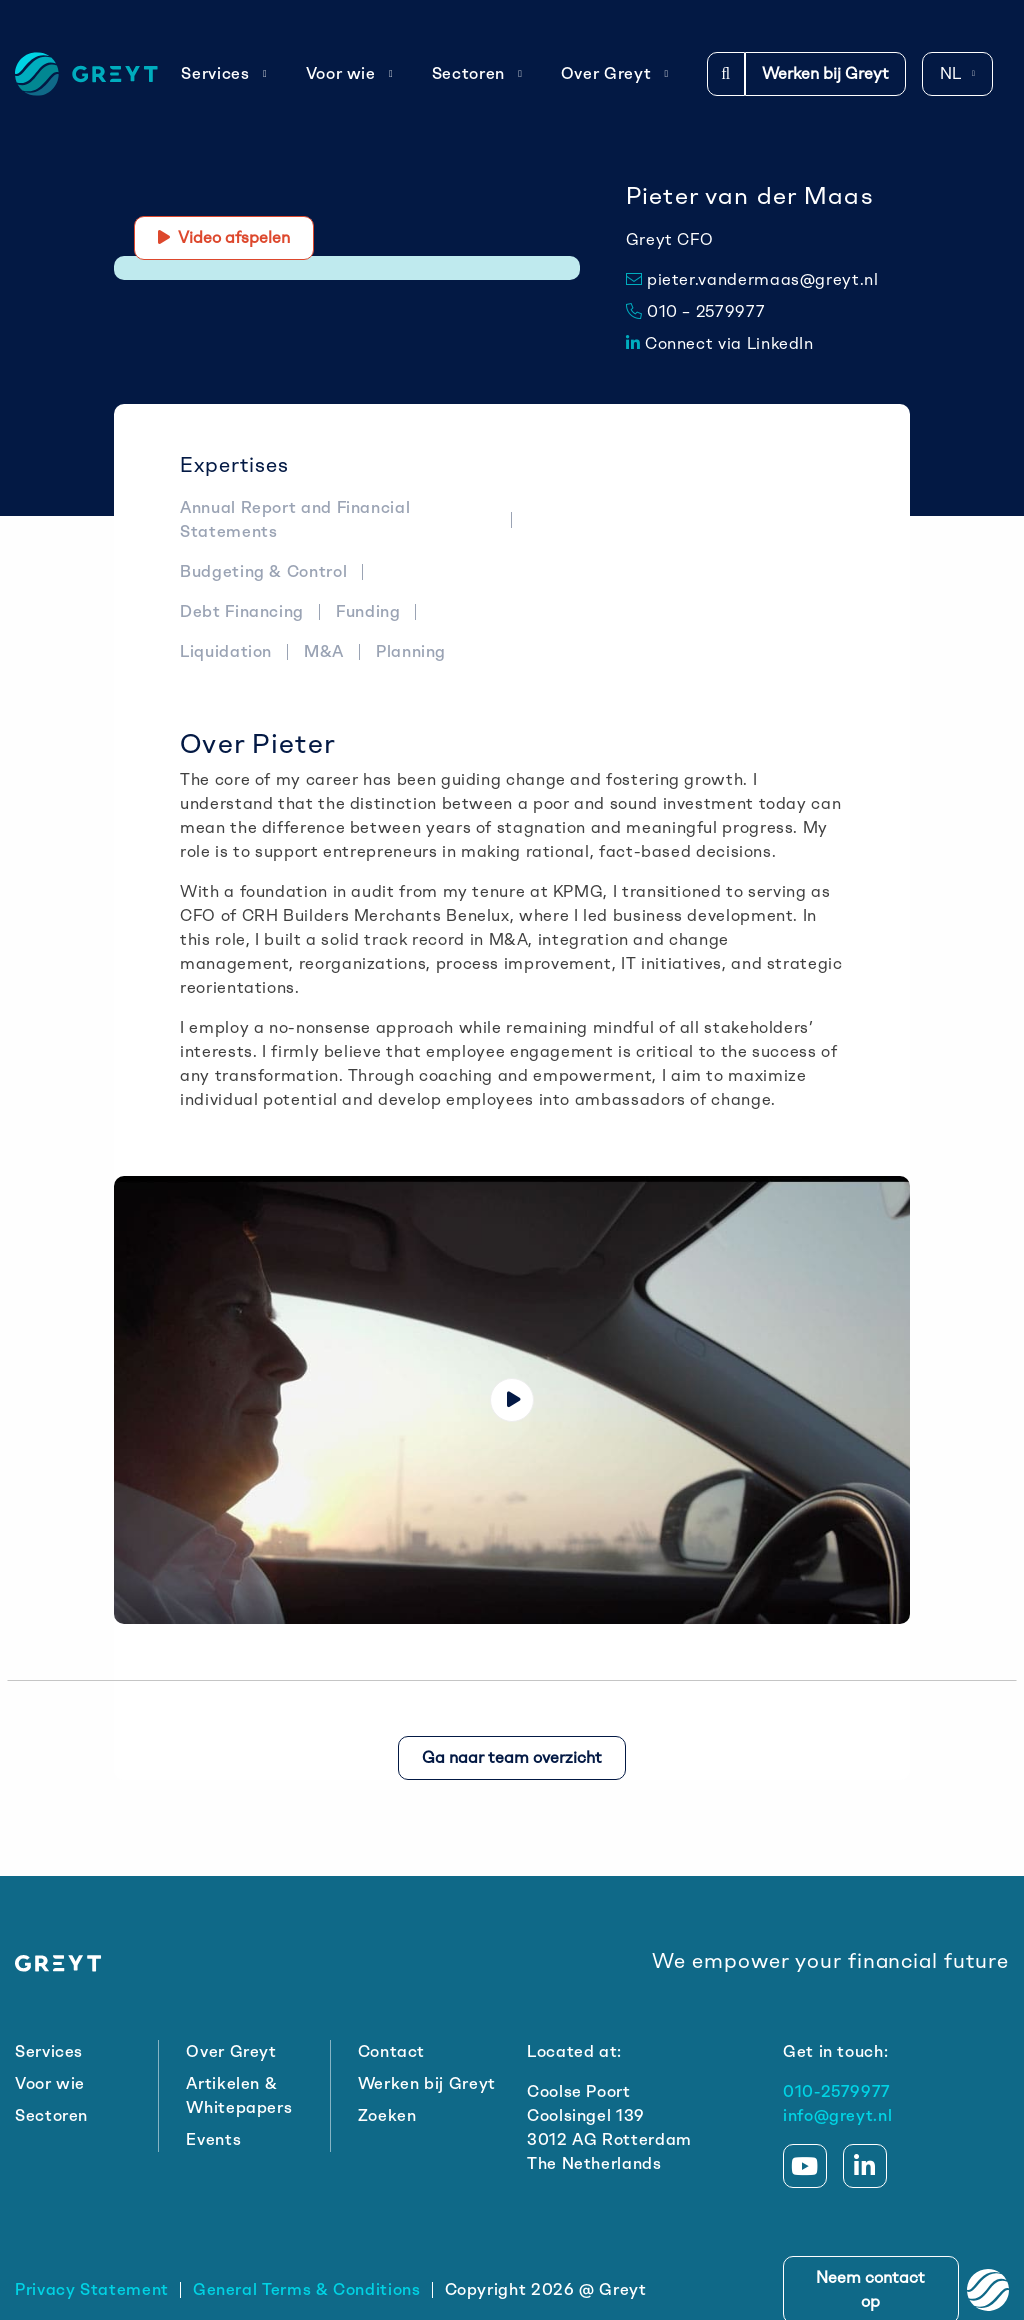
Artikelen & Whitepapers (239, 2095)
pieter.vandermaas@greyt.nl (752, 279)
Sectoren (477, 73)
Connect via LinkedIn (720, 343)
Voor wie (350, 73)
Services (224, 73)
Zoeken (387, 2115)
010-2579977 (837, 2091)
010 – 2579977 (696, 311)
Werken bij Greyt (825, 73)
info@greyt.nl (837, 2115)
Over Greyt (615, 73)
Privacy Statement (92, 2289)
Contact (391, 2051)
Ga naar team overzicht (512, 1757)
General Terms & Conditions (307, 2289)
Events (213, 2139)
